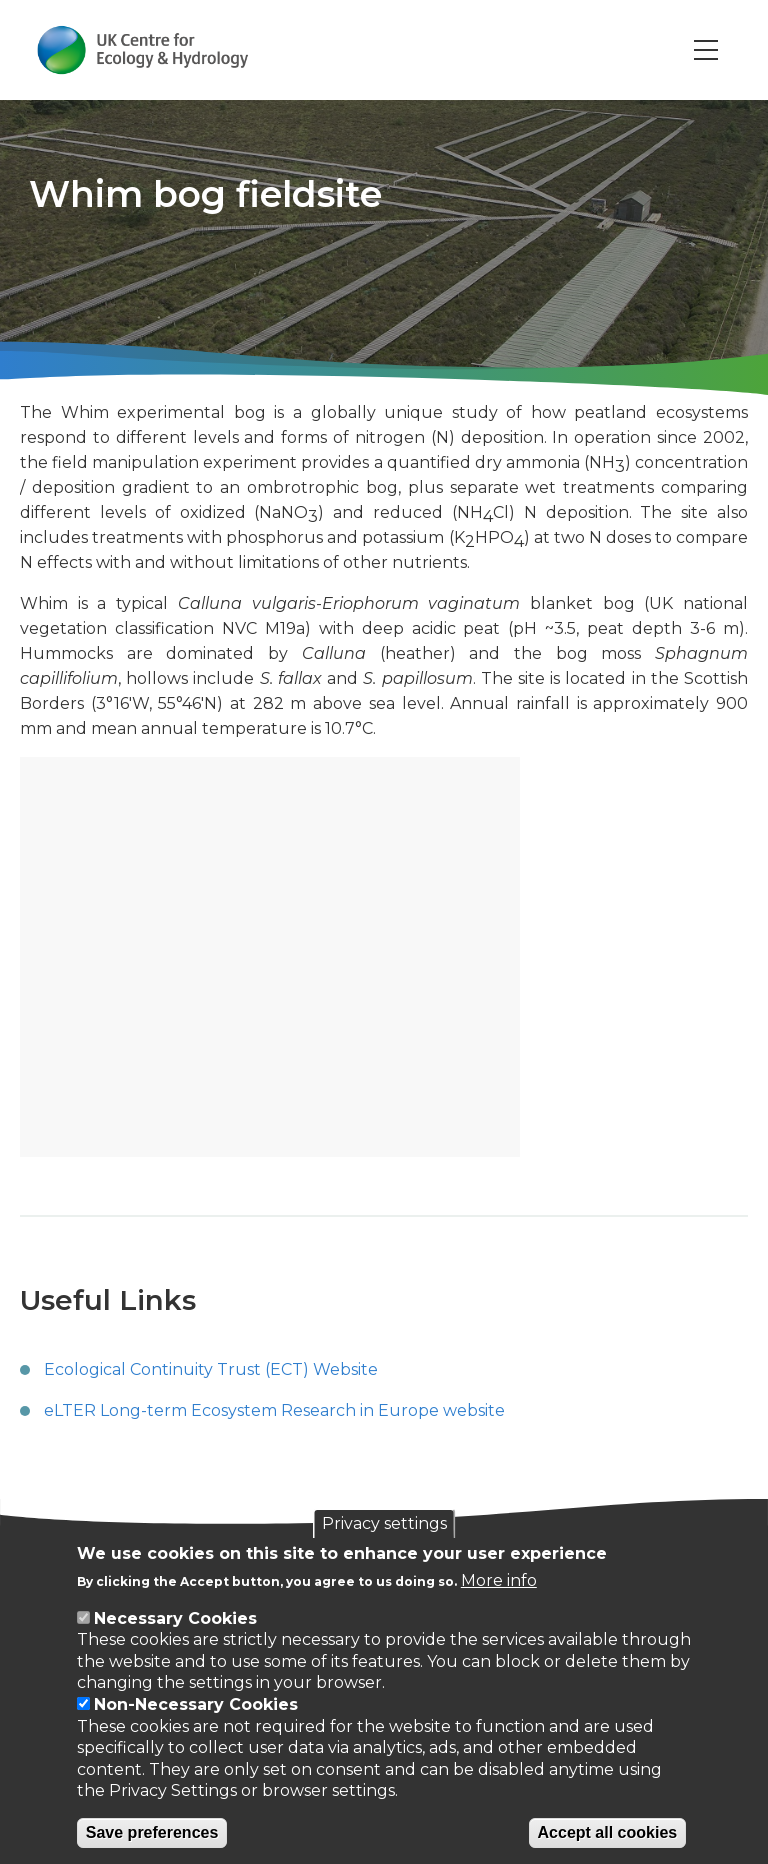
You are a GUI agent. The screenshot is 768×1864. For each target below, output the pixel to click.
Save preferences (152, 1832)
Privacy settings (384, 1523)
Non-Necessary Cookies (196, 1704)
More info (499, 1580)
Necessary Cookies (175, 1618)
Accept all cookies (608, 1832)
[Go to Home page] (143, 50)
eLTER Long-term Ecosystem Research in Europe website (274, 1410)
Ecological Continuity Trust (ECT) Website (211, 1369)
